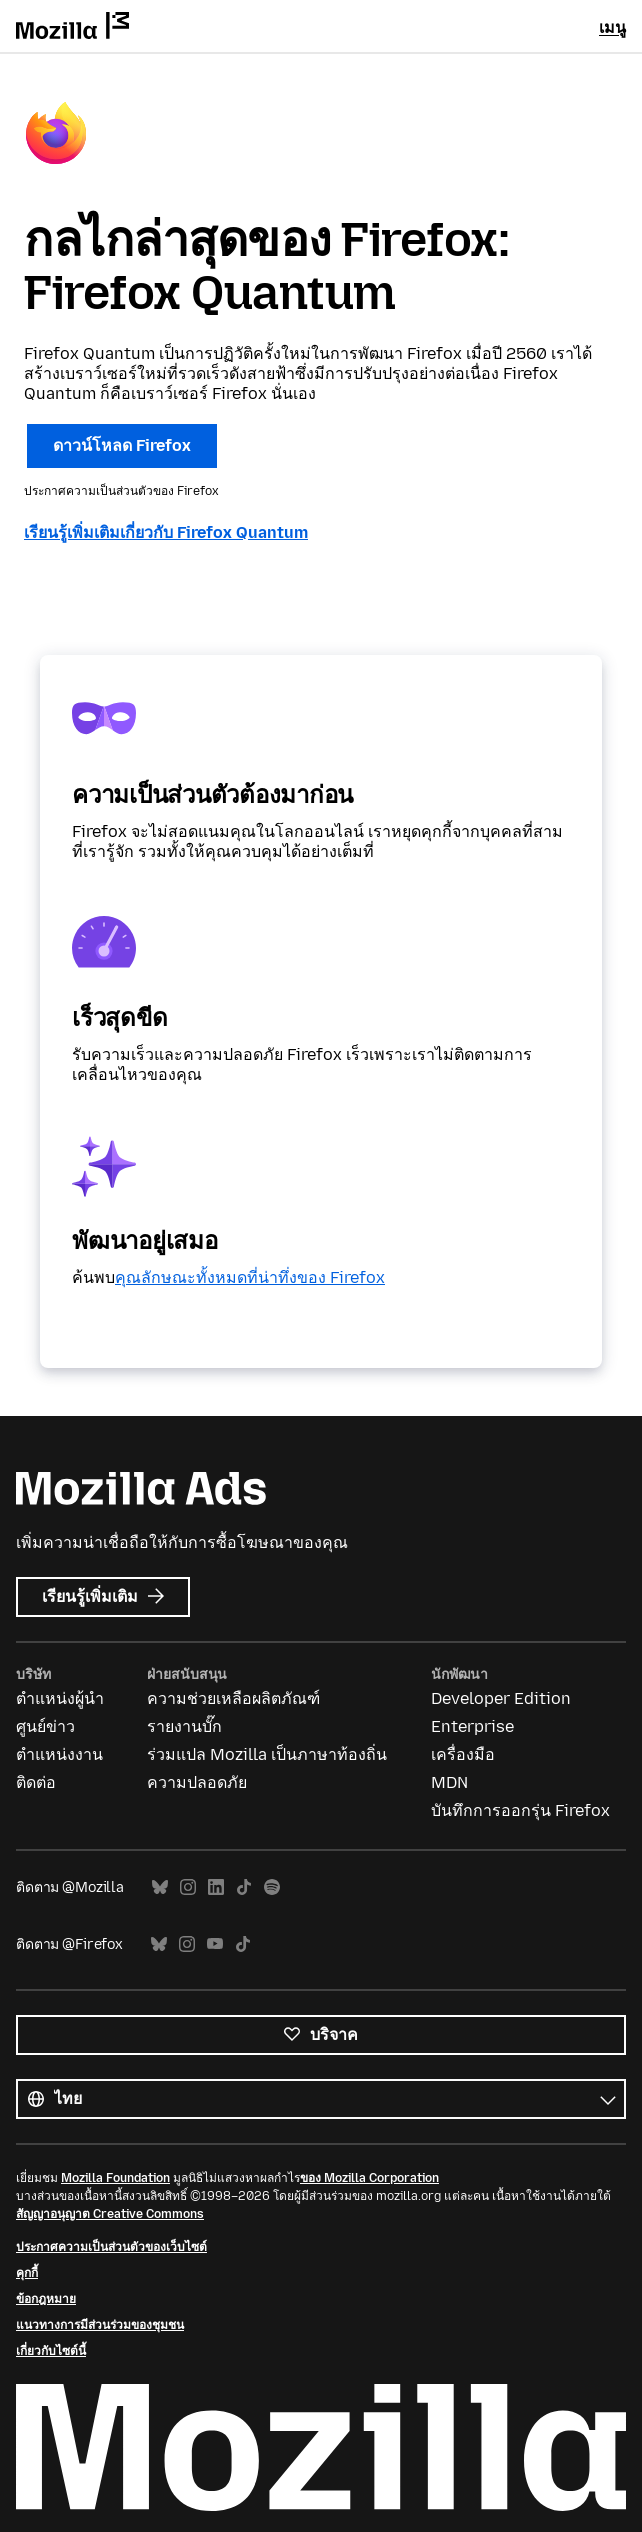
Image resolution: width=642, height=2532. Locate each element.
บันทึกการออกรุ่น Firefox (520, 1810)
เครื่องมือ (463, 1754)
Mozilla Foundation (115, 2178)
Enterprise (472, 1726)
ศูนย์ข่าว (45, 1726)
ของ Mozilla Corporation (369, 2178)
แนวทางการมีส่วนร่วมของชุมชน (100, 2325)
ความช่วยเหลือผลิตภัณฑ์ (233, 1698)
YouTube (215, 1944)
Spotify (272, 1887)
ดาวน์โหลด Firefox (122, 445)
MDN (449, 1782)
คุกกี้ (27, 2273)
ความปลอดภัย (197, 1782)
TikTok (244, 1887)
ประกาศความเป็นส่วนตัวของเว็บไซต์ (111, 2247)
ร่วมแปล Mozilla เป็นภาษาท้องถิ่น (267, 1754)
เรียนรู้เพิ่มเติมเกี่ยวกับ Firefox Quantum (166, 532)
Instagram (188, 1887)
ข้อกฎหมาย (46, 2299)
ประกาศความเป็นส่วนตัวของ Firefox (121, 491)
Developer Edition (501, 1698)
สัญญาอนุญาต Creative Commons (110, 2214)
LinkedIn (216, 1887)
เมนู (612, 27)
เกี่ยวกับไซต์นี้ (51, 2351)
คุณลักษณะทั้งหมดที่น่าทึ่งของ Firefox (250, 1277)
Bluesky (160, 1887)
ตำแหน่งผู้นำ (60, 1698)
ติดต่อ (36, 1782)
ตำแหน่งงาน (59, 1754)
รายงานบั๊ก (184, 1726)
